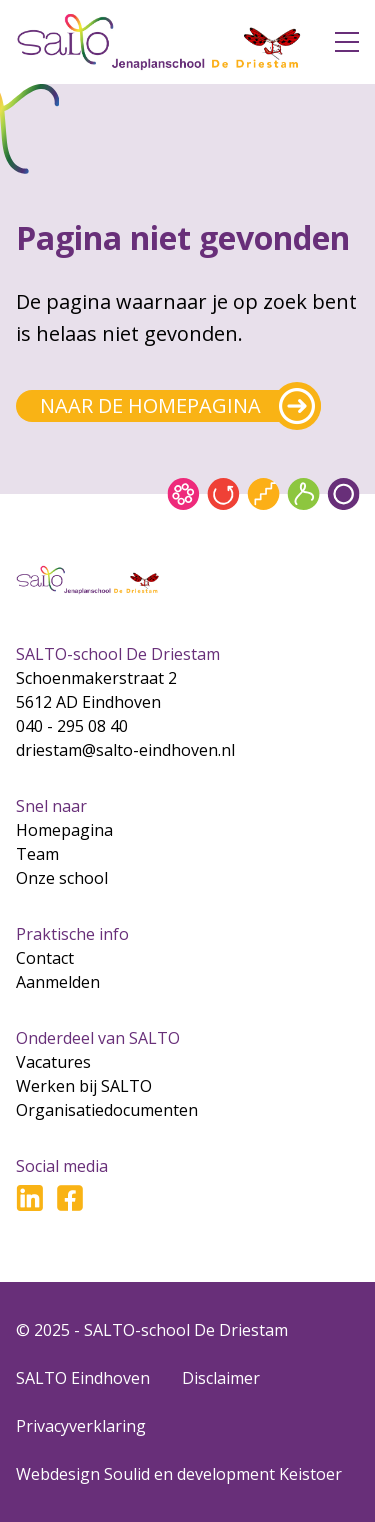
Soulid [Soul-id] (127, 1474)
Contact (45, 958)
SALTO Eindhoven (83, 1378)
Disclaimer (221, 1378)
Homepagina (64, 830)
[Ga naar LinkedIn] (30, 1198)
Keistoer (310, 1474)
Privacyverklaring (81, 1426)
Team (37, 854)
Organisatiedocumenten (107, 1110)
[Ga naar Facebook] (70, 1198)
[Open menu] (347, 42)
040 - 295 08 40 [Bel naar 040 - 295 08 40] (72, 726)
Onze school (62, 878)
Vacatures (53, 1062)
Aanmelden (58, 982)
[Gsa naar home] (159, 42)
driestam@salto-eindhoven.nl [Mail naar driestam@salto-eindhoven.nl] (125, 750)
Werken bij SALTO (84, 1086)
